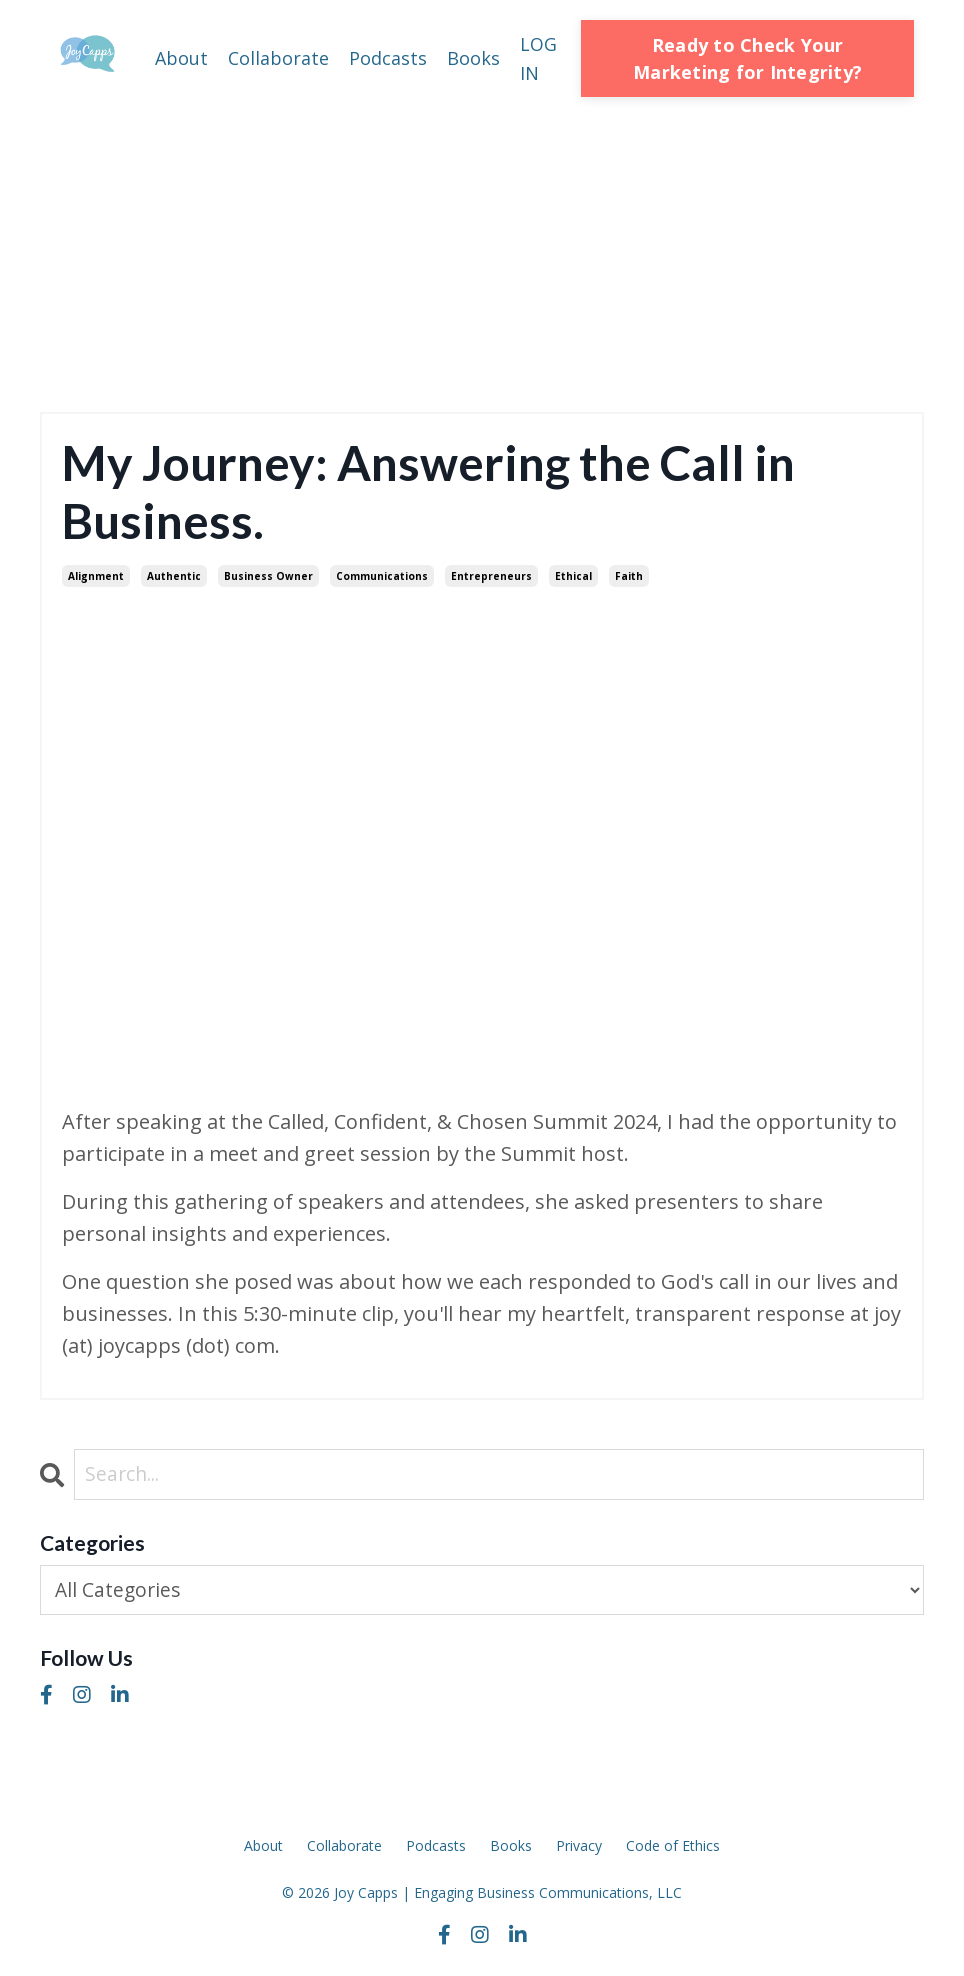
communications (382, 576)
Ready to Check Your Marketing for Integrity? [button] (747, 58)
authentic (174, 576)
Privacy (579, 1846)
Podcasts (388, 58)
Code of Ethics (673, 1846)
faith (629, 576)
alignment (96, 576)
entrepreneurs (491, 576)
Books (473, 58)
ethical (573, 576)
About (181, 58)
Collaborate (278, 58)
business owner (268, 576)
